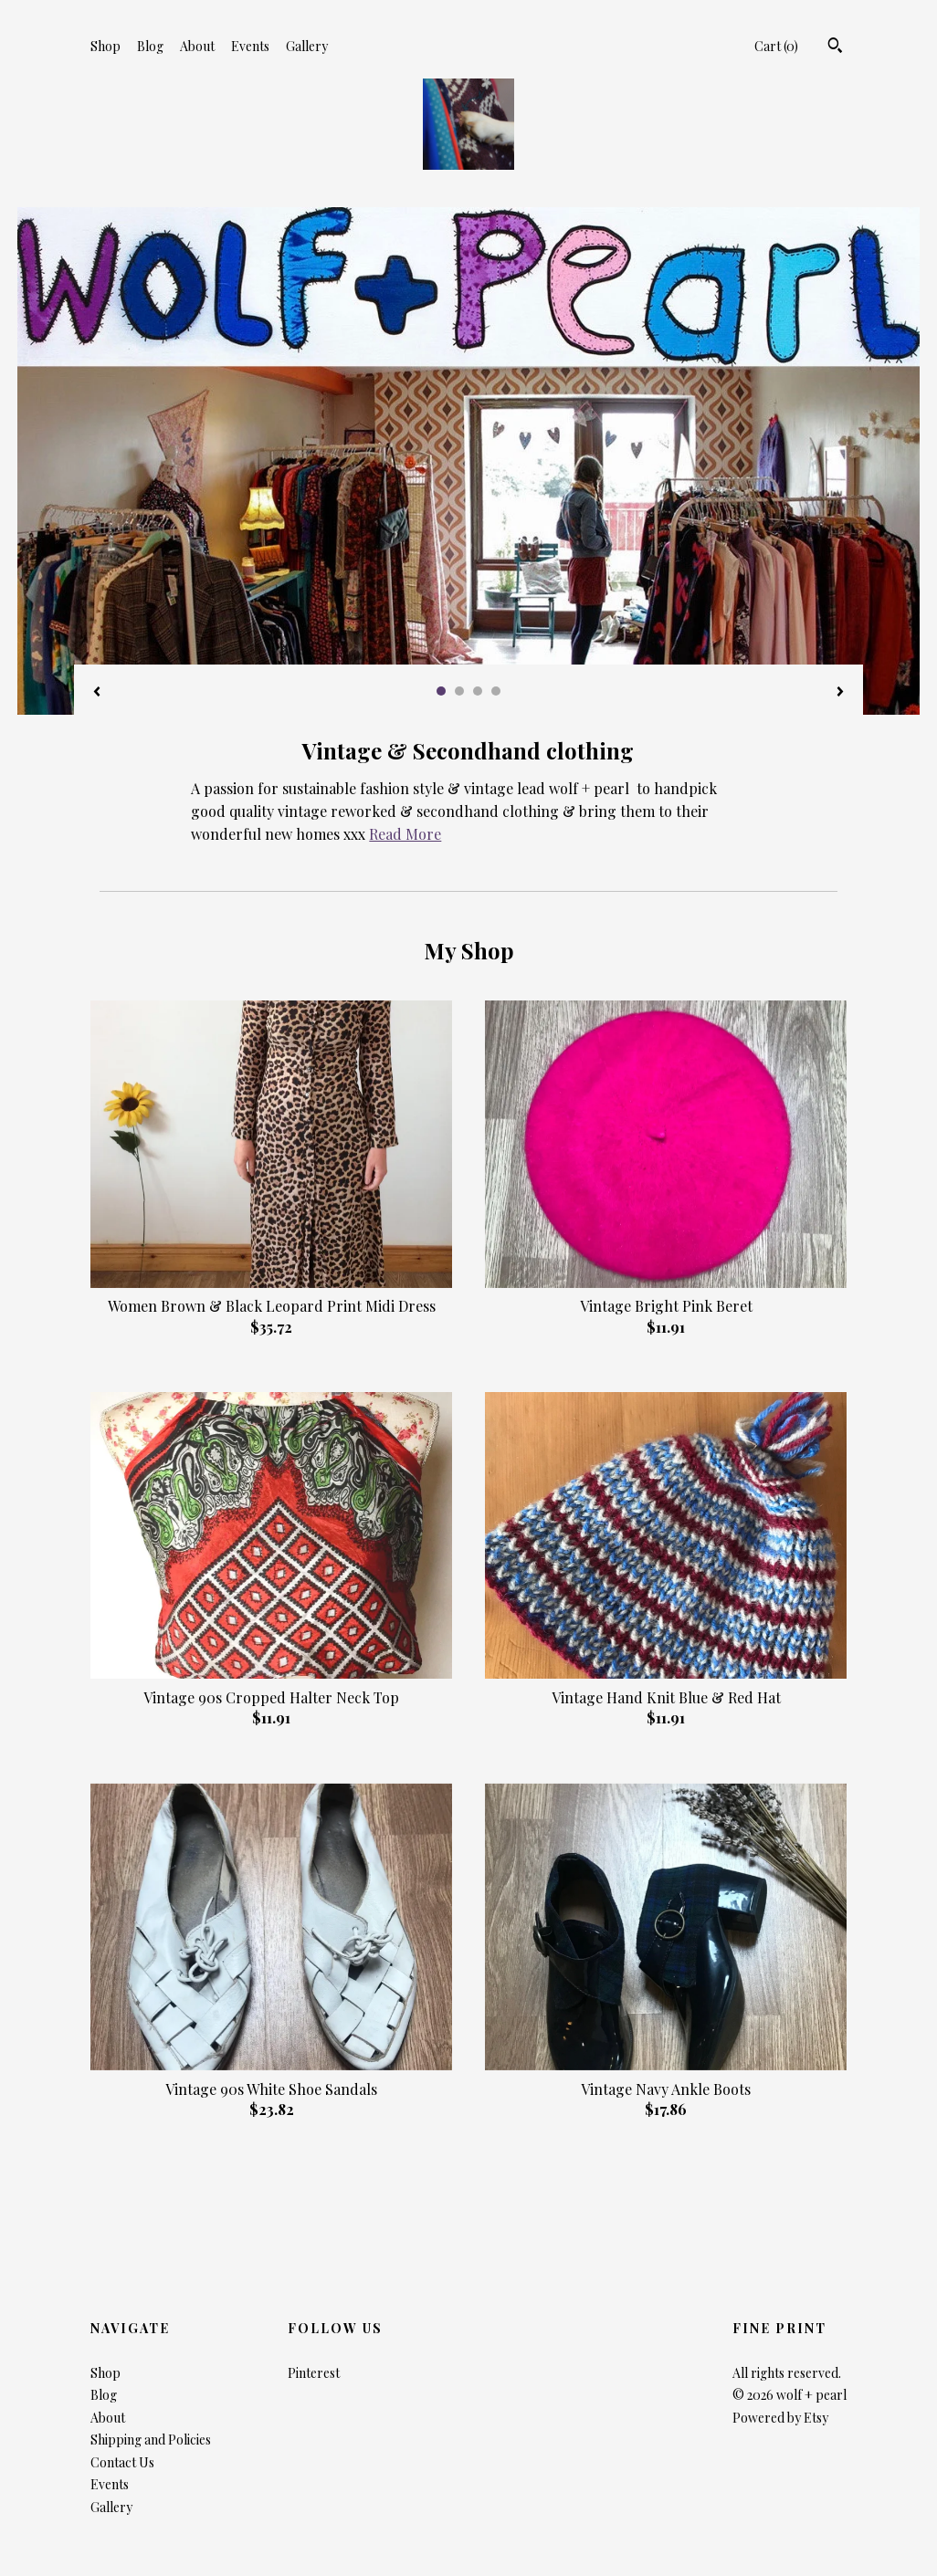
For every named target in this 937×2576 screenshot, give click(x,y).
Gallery (307, 46)
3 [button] (477, 691)
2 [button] (459, 691)
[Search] (835, 47)
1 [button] (441, 691)
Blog (150, 46)
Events (250, 46)
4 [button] (495, 691)
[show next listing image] (840, 692)
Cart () (776, 46)
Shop (105, 46)
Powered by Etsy (780, 2417)
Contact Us (122, 2462)
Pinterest (314, 2373)
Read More (405, 833)
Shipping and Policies (150, 2439)
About (197, 46)
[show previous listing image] (96, 692)
